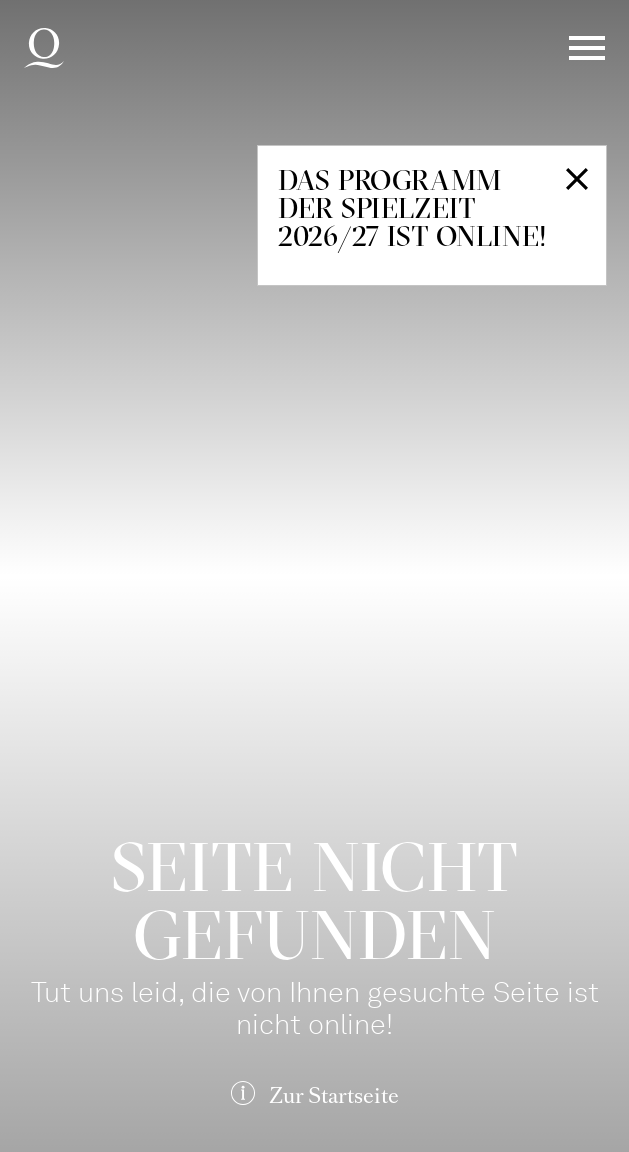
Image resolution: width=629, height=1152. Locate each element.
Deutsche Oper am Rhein (44, 48)
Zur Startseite (334, 1095)
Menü (587, 48)
